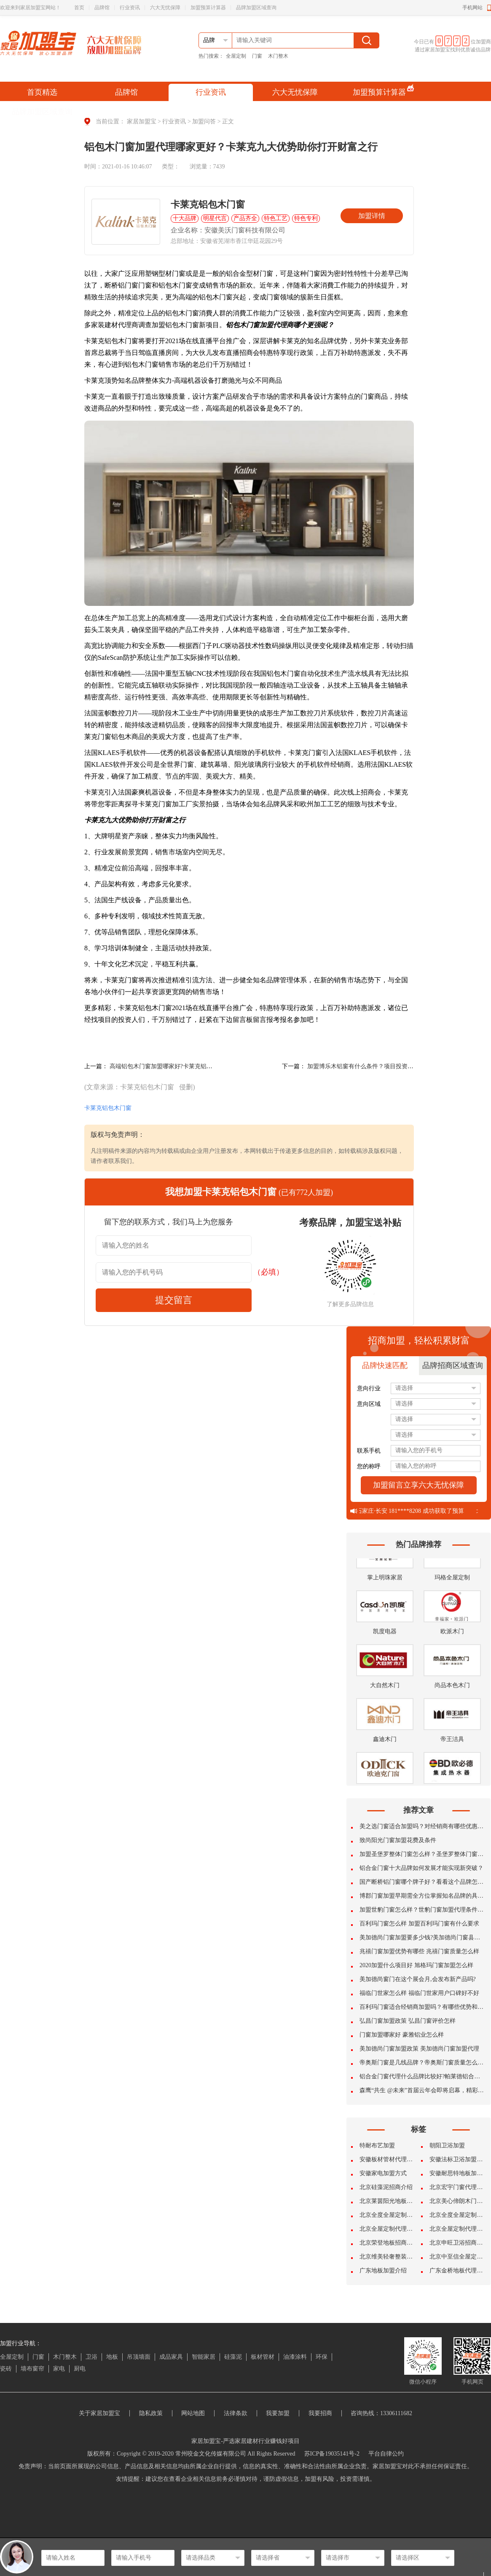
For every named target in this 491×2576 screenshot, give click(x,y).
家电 (59, 2368)
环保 (321, 2357)
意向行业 (369, 1388)
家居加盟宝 (141, 121)
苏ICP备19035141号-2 (332, 2454)
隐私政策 (151, 2413)
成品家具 (171, 2357)
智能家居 (203, 2357)
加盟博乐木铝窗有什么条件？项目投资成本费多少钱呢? (379, 1066)
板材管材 (262, 2357)
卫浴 (91, 2357)
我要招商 (320, 2413)
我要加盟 (278, 2413)
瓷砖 (6, 2368)
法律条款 (235, 2413)
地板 (112, 2357)
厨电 (80, 2368)
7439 (219, 166)
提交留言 (173, 1300)
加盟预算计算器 (208, 8)
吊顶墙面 (138, 2357)
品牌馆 (102, 8)
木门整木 (278, 56)
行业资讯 (130, 8)
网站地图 (193, 2413)
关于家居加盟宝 (99, 2413)
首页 (79, 8)
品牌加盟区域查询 (256, 8)
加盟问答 (204, 121)
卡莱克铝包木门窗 (107, 1108)
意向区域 (369, 1404)
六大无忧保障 (165, 8)
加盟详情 (371, 215)
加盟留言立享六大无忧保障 (418, 1485)
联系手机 (369, 1451)
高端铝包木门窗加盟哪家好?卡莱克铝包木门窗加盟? (177, 1066)
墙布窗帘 (32, 2368)
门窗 (257, 56)
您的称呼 (369, 1466)
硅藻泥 (233, 2357)
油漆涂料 (295, 2357)
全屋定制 (236, 56)
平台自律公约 (386, 2454)
